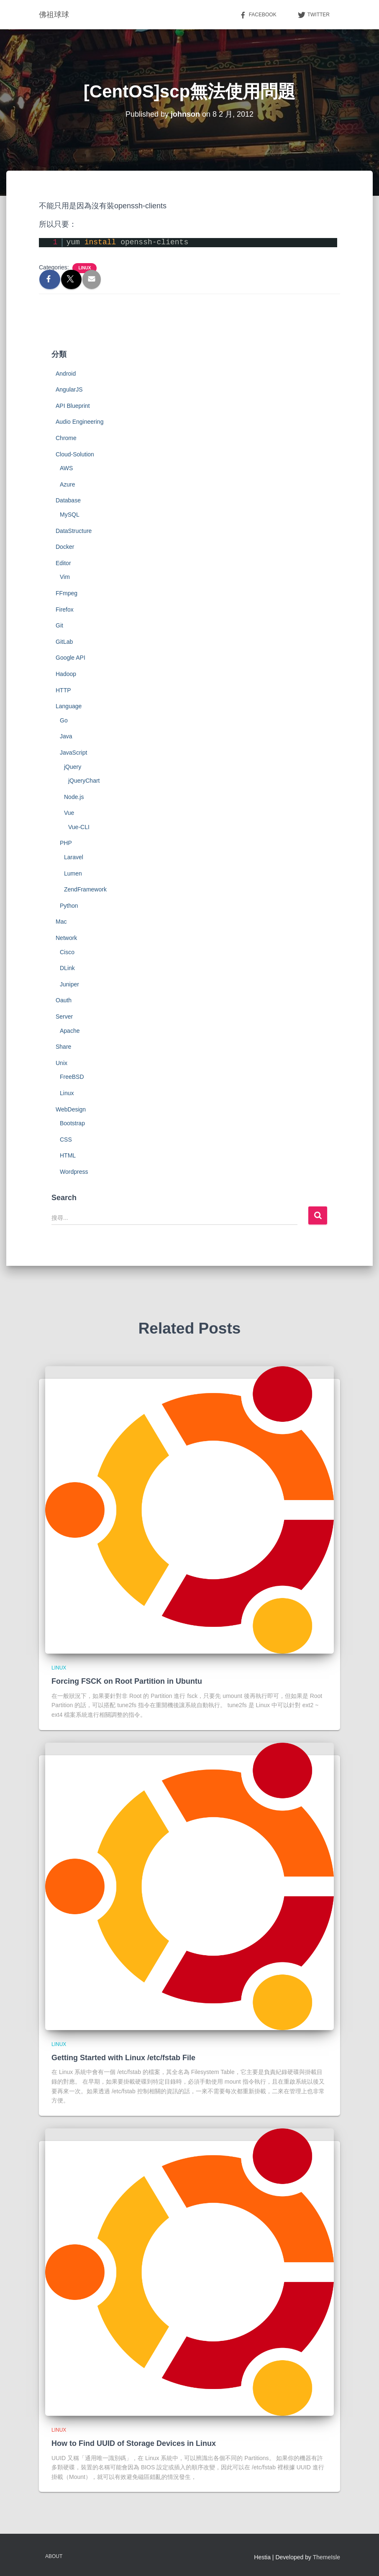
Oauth (64, 1000)
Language (69, 706)
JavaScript (73, 752)
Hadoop (66, 674)
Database (68, 500)
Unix (61, 1063)
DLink (67, 968)
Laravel (73, 857)
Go (64, 720)
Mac (61, 921)
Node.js (74, 797)
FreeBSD (72, 1076)
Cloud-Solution (75, 454)
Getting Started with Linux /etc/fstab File (123, 2058)
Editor (63, 563)
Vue (69, 812)
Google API (70, 657)
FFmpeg (66, 593)
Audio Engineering (79, 421)
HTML (68, 1155)
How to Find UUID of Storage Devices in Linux (133, 2443)
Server (64, 1016)
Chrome (66, 438)
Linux (84, 268)
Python (69, 905)
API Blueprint (73, 405)
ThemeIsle (326, 2557)
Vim (65, 577)
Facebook (258, 15)
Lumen (73, 873)
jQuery (72, 766)
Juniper (69, 984)
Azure (67, 484)
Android (66, 373)
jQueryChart (84, 780)
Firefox (65, 609)
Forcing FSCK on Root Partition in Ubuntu (126, 1681)
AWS (66, 468)
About (53, 2556)
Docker (65, 546)
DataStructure (74, 530)
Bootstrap (72, 1123)
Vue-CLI (79, 827)
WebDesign (71, 1109)
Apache (69, 1030)
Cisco (67, 952)
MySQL (69, 514)
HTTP (63, 690)
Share (63, 1046)
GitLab (64, 641)
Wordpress (74, 1171)
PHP (66, 843)
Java (66, 736)
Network (66, 938)
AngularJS (69, 389)
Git (59, 625)
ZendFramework (85, 889)
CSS (66, 1139)
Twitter (313, 15)
